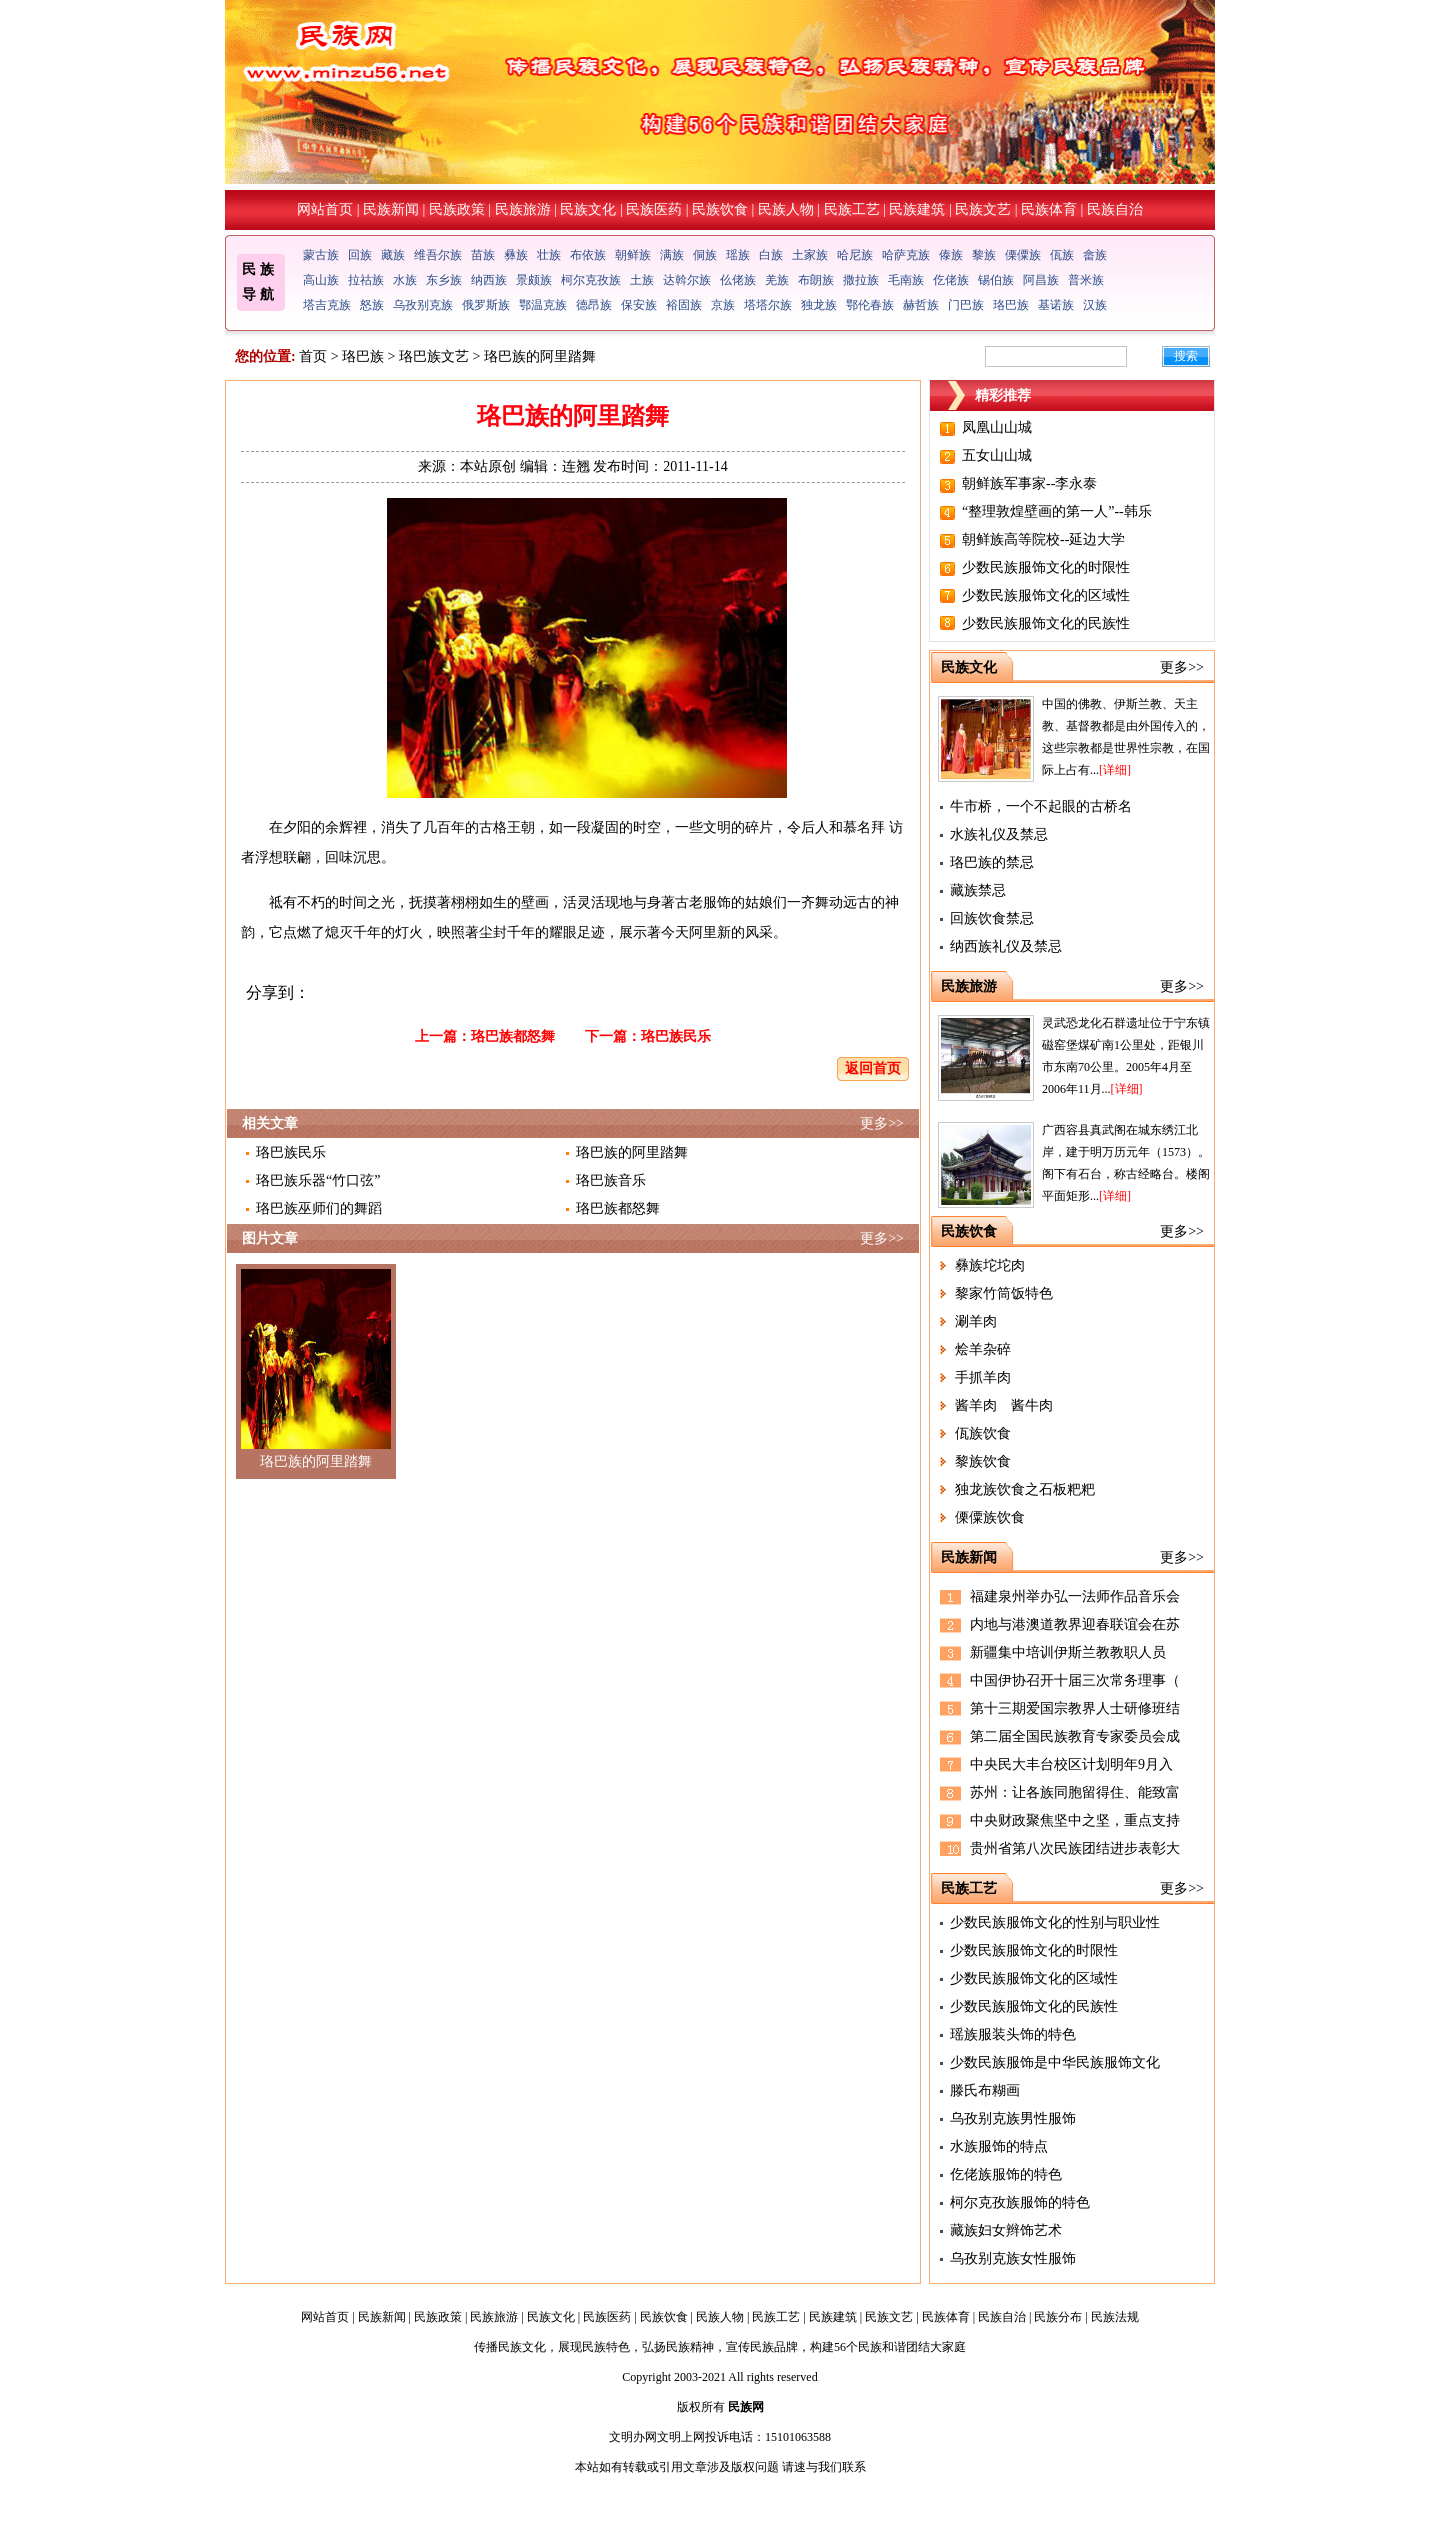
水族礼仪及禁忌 (999, 834)
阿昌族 (1041, 280)
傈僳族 (1023, 255)
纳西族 (489, 280)
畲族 (1095, 255)
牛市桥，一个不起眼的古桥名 (1041, 806)
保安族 (639, 305)
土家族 (810, 255)
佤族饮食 (983, 1433)
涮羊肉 (976, 1321)
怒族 (372, 305)
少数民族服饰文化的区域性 (1046, 595)
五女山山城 (997, 455)
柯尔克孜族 (591, 280)
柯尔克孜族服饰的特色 (1020, 2202)
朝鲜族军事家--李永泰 (1029, 483)
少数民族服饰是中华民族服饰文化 (1055, 2062)
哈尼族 (855, 255)
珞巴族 (1011, 305)
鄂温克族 (543, 305)
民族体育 (1049, 209)
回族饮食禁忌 (992, 918)
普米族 (1086, 280)
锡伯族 (996, 280)
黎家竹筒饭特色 (1004, 1293)
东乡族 (444, 280)
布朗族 (816, 280)
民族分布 (1058, 2317)
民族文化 (588, 209)
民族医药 (654, 209)
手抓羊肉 (983, 1377)
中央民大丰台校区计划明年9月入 (1071, 1764)
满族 (672, 255)
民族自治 (1115, 209)
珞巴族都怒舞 (513, 1036)
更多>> (882, 1123)
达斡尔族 (687, 280)
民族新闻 (391, 209)
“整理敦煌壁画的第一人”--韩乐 (1057, 511)
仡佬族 (951, 280)
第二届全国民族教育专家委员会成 (1075, 1736)
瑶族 (738, 255)
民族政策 (457, 209)
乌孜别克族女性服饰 (1013, 2258)
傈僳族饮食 (990, 1517)
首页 (313, 356)
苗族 (483, 255)
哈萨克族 (906, 255)
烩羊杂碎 (983, 1349)
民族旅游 (523, 209)
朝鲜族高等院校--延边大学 (1043, 539)
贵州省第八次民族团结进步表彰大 (1075, 1848)
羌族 (777, 280)
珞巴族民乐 (676, 1036)
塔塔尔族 (768, 305)
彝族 (516, 255)
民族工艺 (852, 209)
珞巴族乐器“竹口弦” (318, 1180)
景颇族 (534, 280)
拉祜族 (366, 280)
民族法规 (1115, 2317)
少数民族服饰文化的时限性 (1046, 567)
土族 (642, 280)
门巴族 (966, 305)
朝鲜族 (633, 255)
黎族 (984, 255)
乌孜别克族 (423, 305)
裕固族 (684, 305)
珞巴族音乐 (611, 1180)
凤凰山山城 (997, 427)
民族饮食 (720, 209)
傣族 (951, 255)
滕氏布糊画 (985, 2090)
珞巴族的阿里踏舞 (632, 1152)
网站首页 (325, 209)
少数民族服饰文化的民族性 (1046, 623)
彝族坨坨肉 (990, 1265)
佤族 (1062, 255)
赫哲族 (921, 305)
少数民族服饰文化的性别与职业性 (1055, 1922)
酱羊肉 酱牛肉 (1004, 1405)
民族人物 (786, 209)
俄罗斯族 (486, 305)
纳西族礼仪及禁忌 (1006, 946)
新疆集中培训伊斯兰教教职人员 (1068, 1652)
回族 (360, 255)
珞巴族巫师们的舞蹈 (319, 1208)
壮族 (549, 255)
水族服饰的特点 (999, 2146)
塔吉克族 (327, 305)
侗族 (705, 255)
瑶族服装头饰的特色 (1013, 2034)
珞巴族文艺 (434, 356)
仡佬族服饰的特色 (1006, 2174)
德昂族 (594, 305)
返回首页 (873, 1068)
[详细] (1115, 770)
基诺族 (1056, 305)
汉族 (1095, 305)
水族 (405, 280)
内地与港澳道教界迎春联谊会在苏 (1075, 1624)
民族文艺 (983, 209)
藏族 (393, 255)
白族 (771, 255)
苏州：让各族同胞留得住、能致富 (1075, 1792)
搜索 (1186, 356)
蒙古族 (321, 255)
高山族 (321, 280)
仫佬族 (738, 280)
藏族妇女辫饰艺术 (1006, 2230)
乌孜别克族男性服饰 (1013, 2118)
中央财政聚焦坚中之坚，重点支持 (1075, 1820)
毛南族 (906, 280)
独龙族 (819, 305)
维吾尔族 (438, 255)
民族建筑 (917, 209)
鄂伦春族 (870, 305)
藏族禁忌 (978, 890)
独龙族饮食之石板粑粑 (1025, 1489)
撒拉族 (861, 280)
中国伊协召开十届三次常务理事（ (1075, 1680)
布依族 (588, 255)
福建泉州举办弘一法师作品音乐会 (1075, 1596)
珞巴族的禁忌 (992, 862)
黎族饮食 (983, 1461)
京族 (723, 305)
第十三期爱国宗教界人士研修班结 (1075, 1708)
